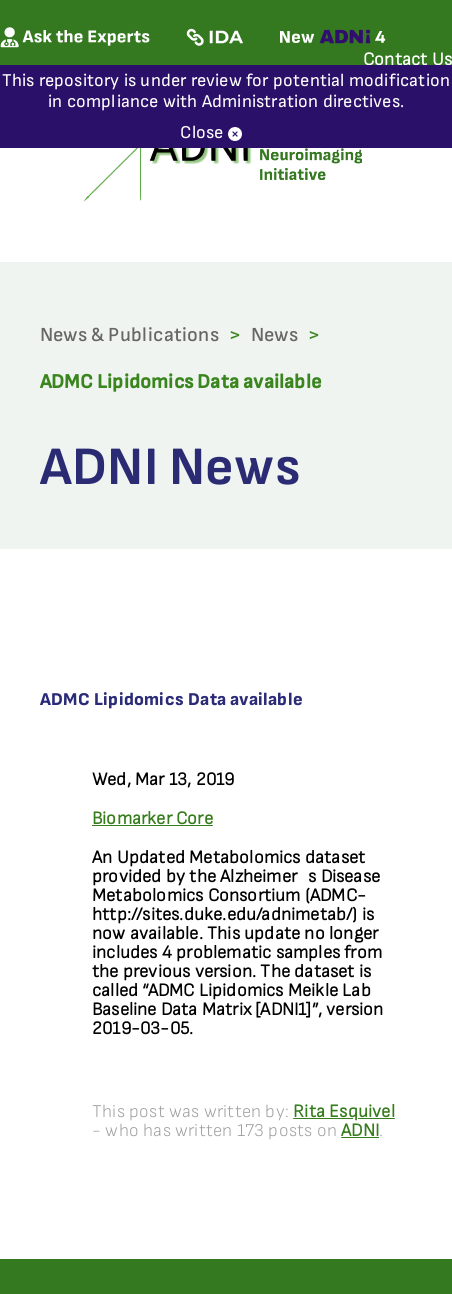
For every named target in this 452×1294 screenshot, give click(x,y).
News (274, 335)
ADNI (360, 1130)
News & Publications (129, 335)
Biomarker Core (152, 818)
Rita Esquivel (344, 1111)
